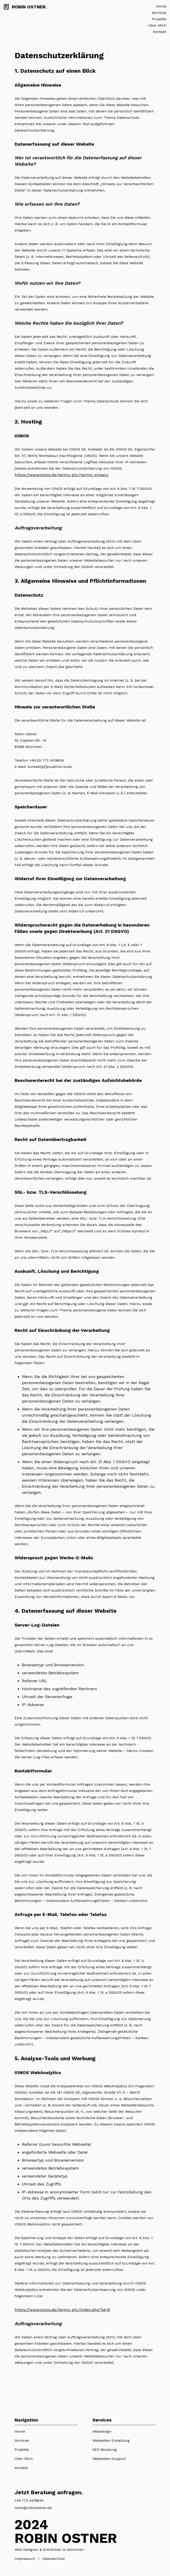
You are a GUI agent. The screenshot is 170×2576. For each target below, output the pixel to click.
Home (161, 6)
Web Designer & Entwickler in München (49, 2549)
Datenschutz (54, 2558)
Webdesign (101, 2431)
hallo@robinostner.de (33, 2508)
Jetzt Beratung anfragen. (49, 2492)
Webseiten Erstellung (111, 2440)
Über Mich (157, 25)
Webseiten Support (109, 2458)
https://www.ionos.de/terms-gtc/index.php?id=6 (62, 2309)
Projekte (159, 19)
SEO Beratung (104, 2449)
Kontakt (159, 32)
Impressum (25, 2558)
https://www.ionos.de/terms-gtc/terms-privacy (61, 474)
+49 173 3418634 (29, 2500)
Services (159, 12)
